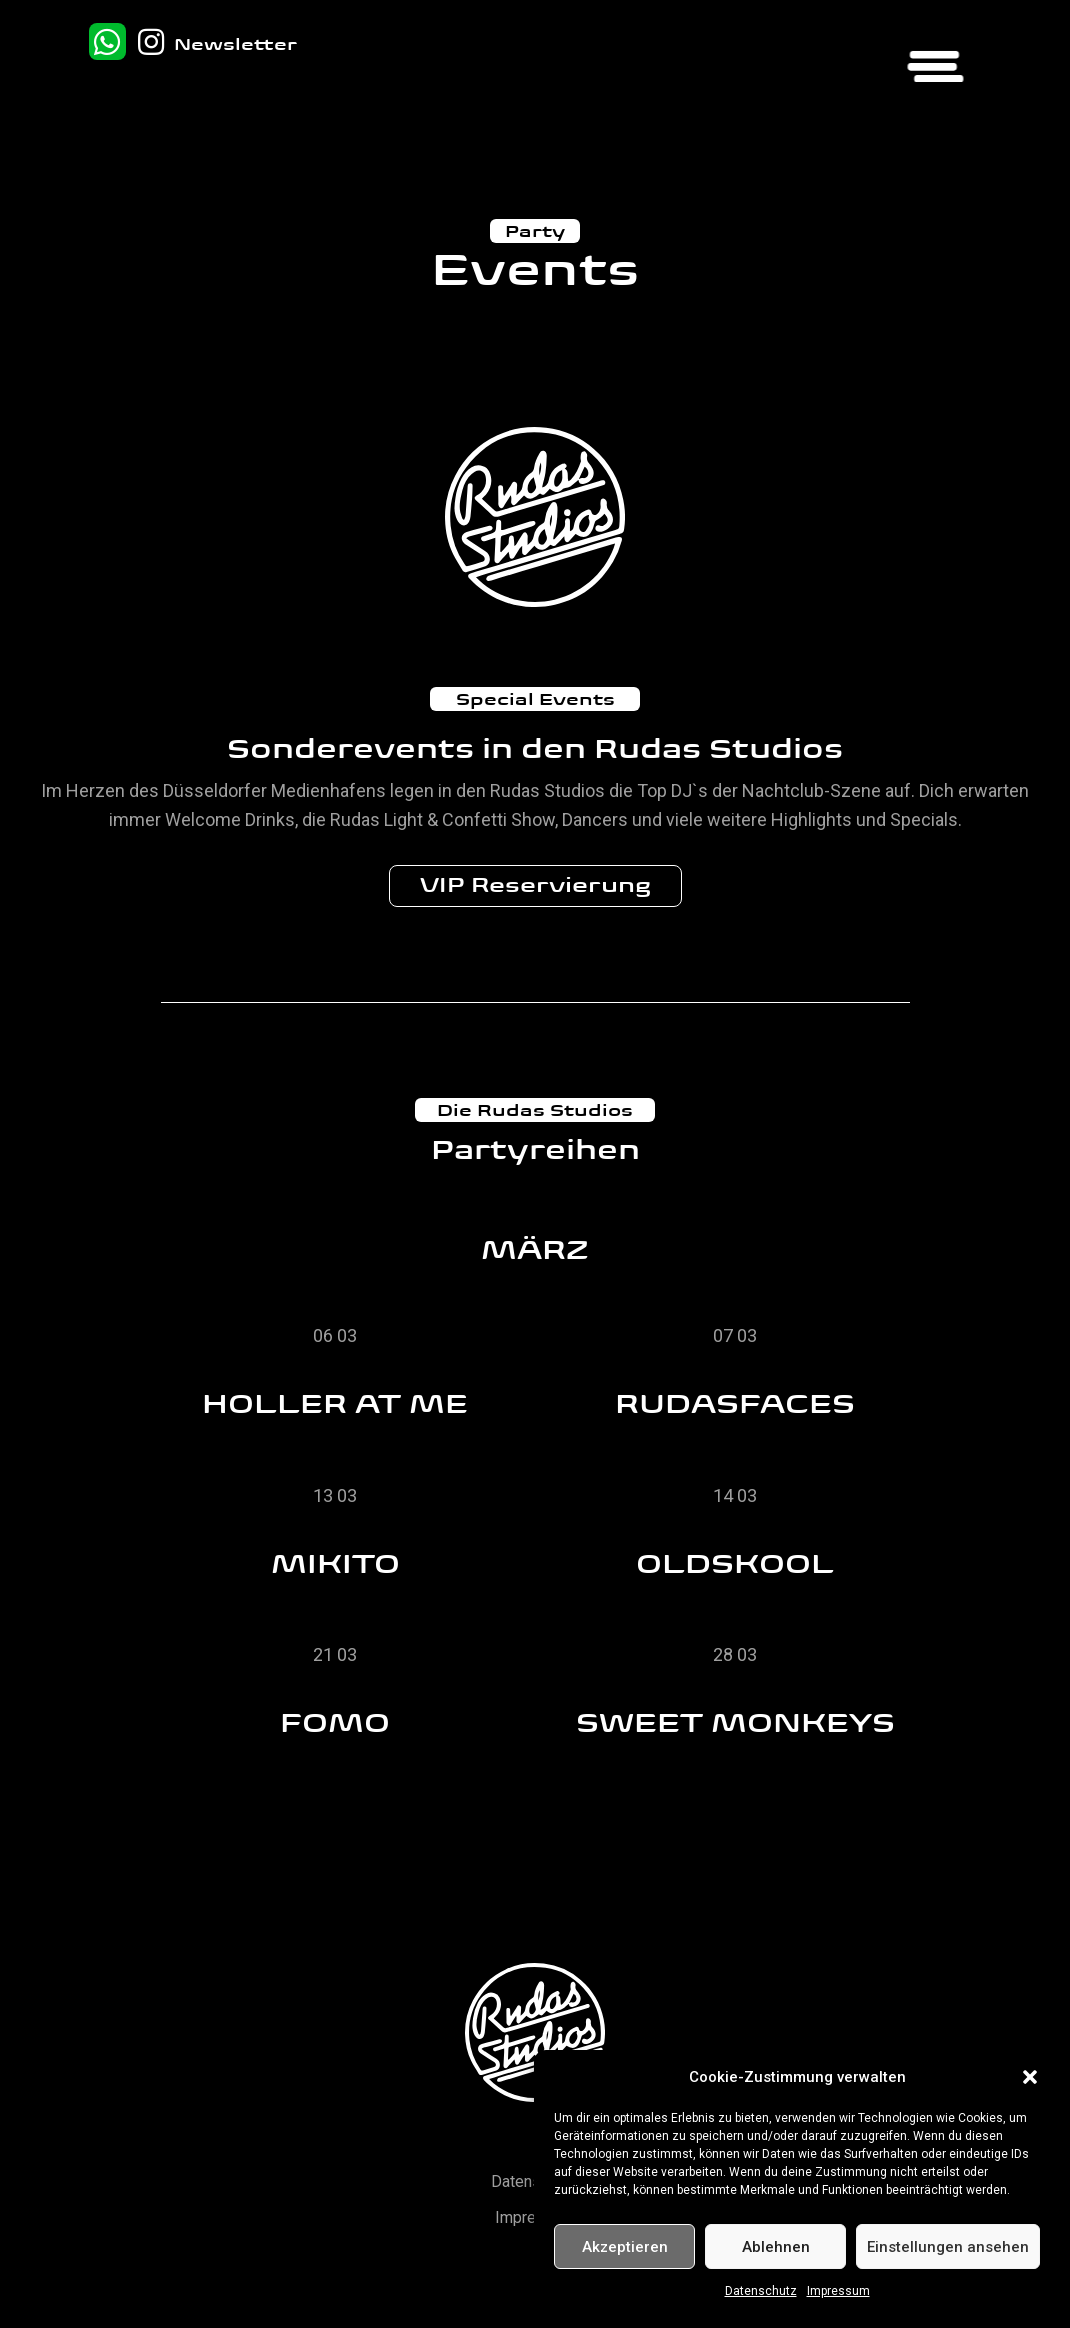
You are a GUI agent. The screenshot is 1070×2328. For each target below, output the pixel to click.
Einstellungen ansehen (948, 2247)
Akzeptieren (625, 2247)
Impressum (838, 2291)
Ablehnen (776, 2247)
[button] (1030, 2077)
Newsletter (235, 44)
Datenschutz (761, 2291)
